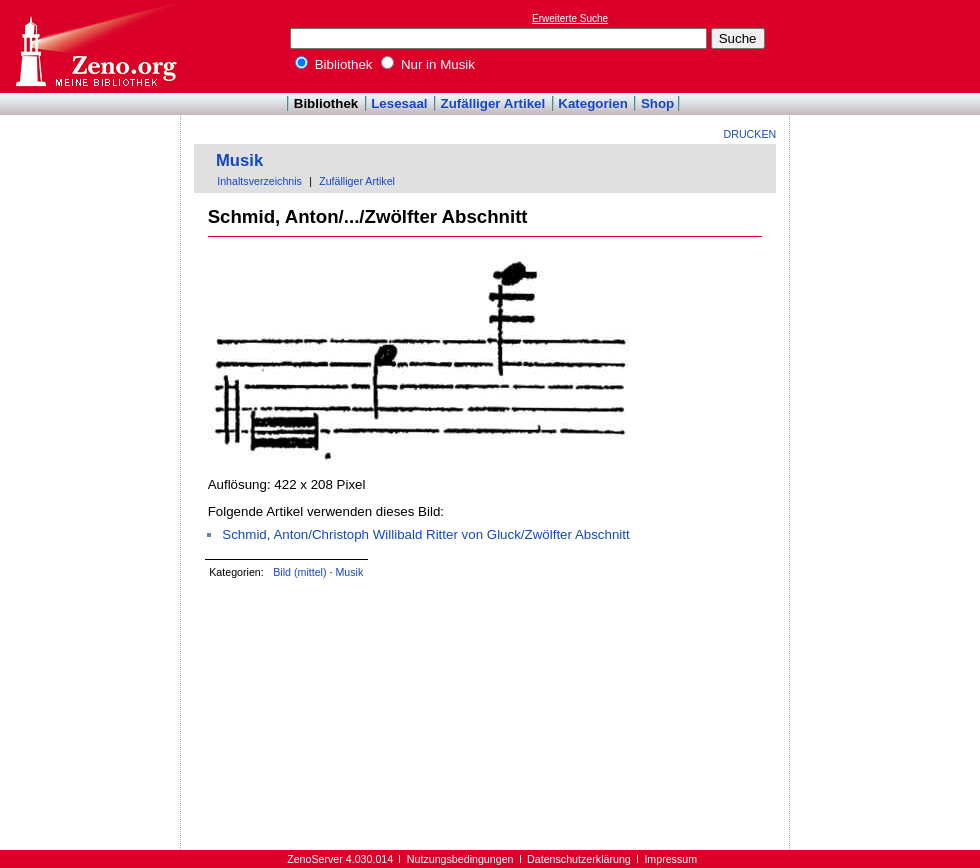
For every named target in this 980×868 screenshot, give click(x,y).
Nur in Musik (428, 64)
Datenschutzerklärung (579, 859)
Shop (657, 103)
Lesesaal (399, 103)
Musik (239, 160)
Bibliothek (334, 64)
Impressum (670, 859)
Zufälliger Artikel (493, 103)
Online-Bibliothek (95, 46)
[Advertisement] (888, 46)
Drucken (750, 134)
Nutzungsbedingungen (460, 859)
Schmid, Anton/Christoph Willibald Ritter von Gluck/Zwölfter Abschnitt (425, 534)
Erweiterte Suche (570, 18)
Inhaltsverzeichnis (259, 181)
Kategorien (593, 103)
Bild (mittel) (299, 572)
